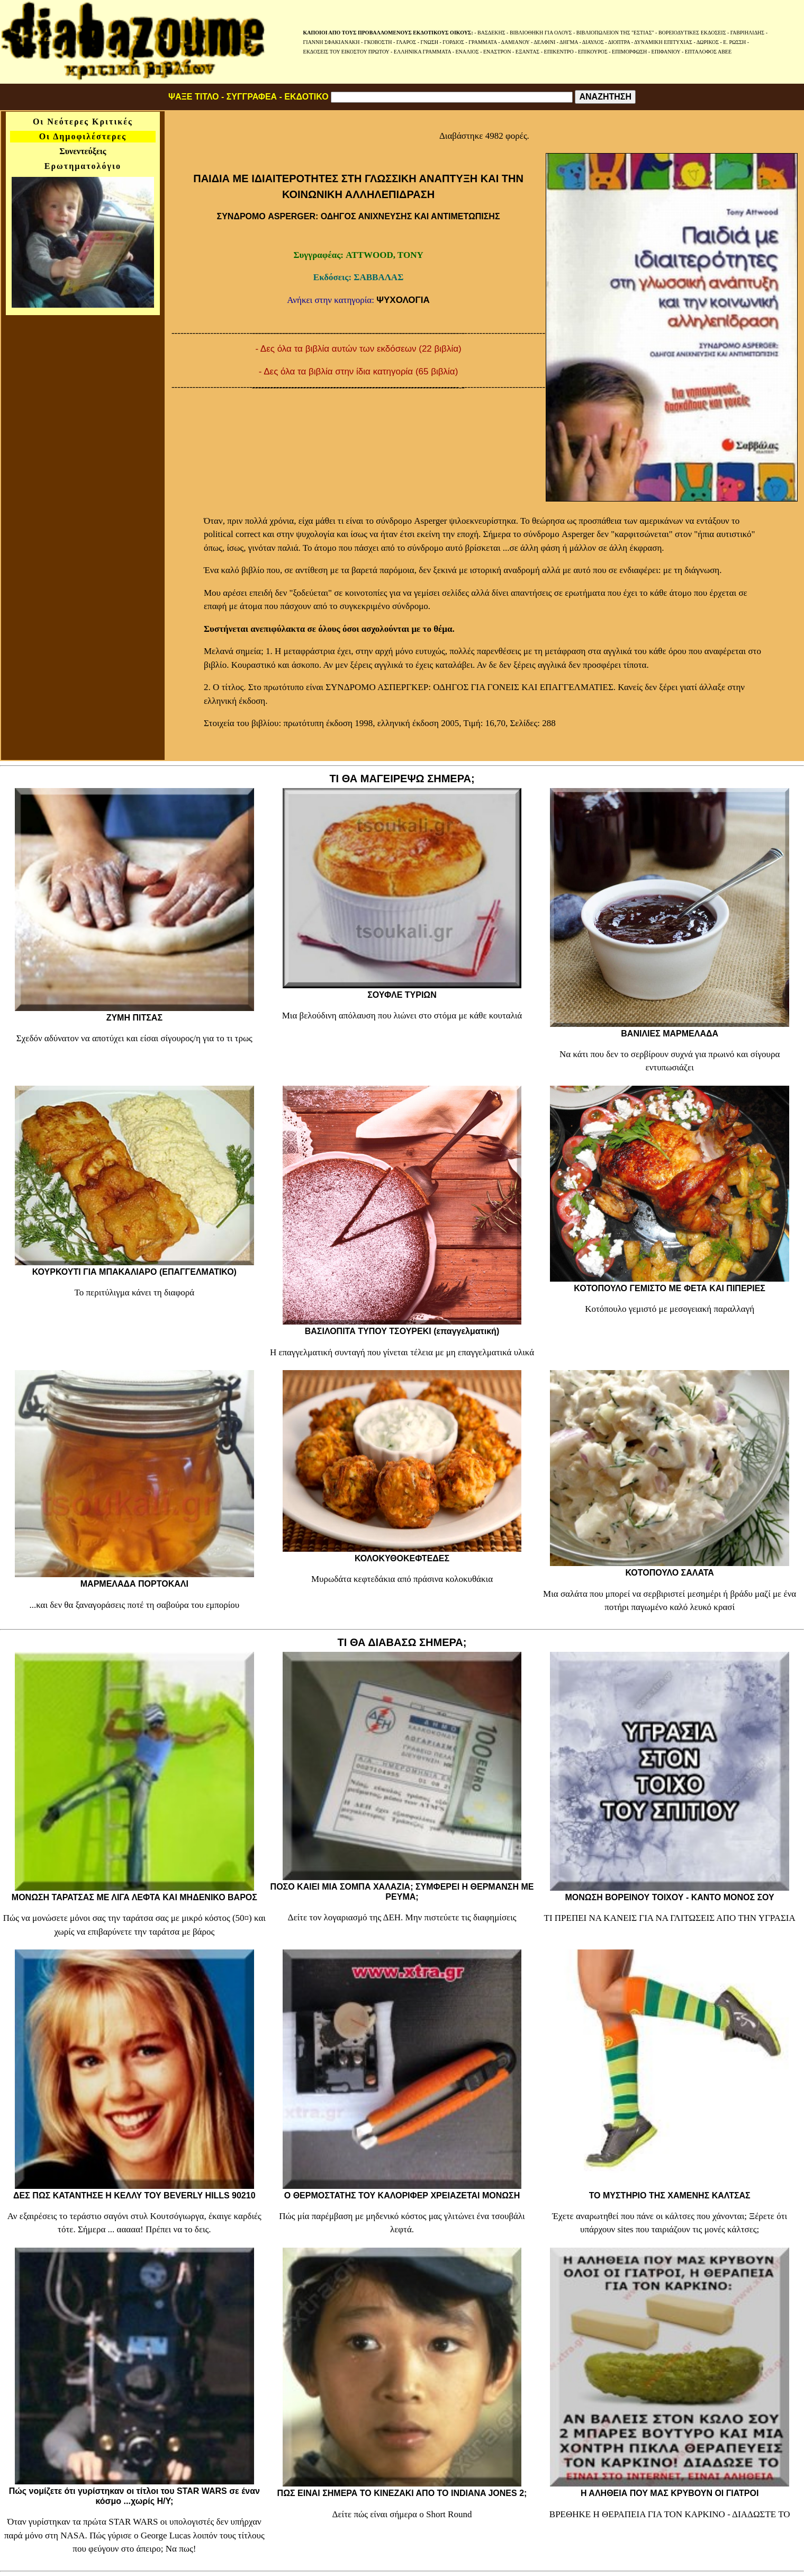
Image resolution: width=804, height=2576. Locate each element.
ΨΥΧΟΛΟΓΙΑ (403, 300)
